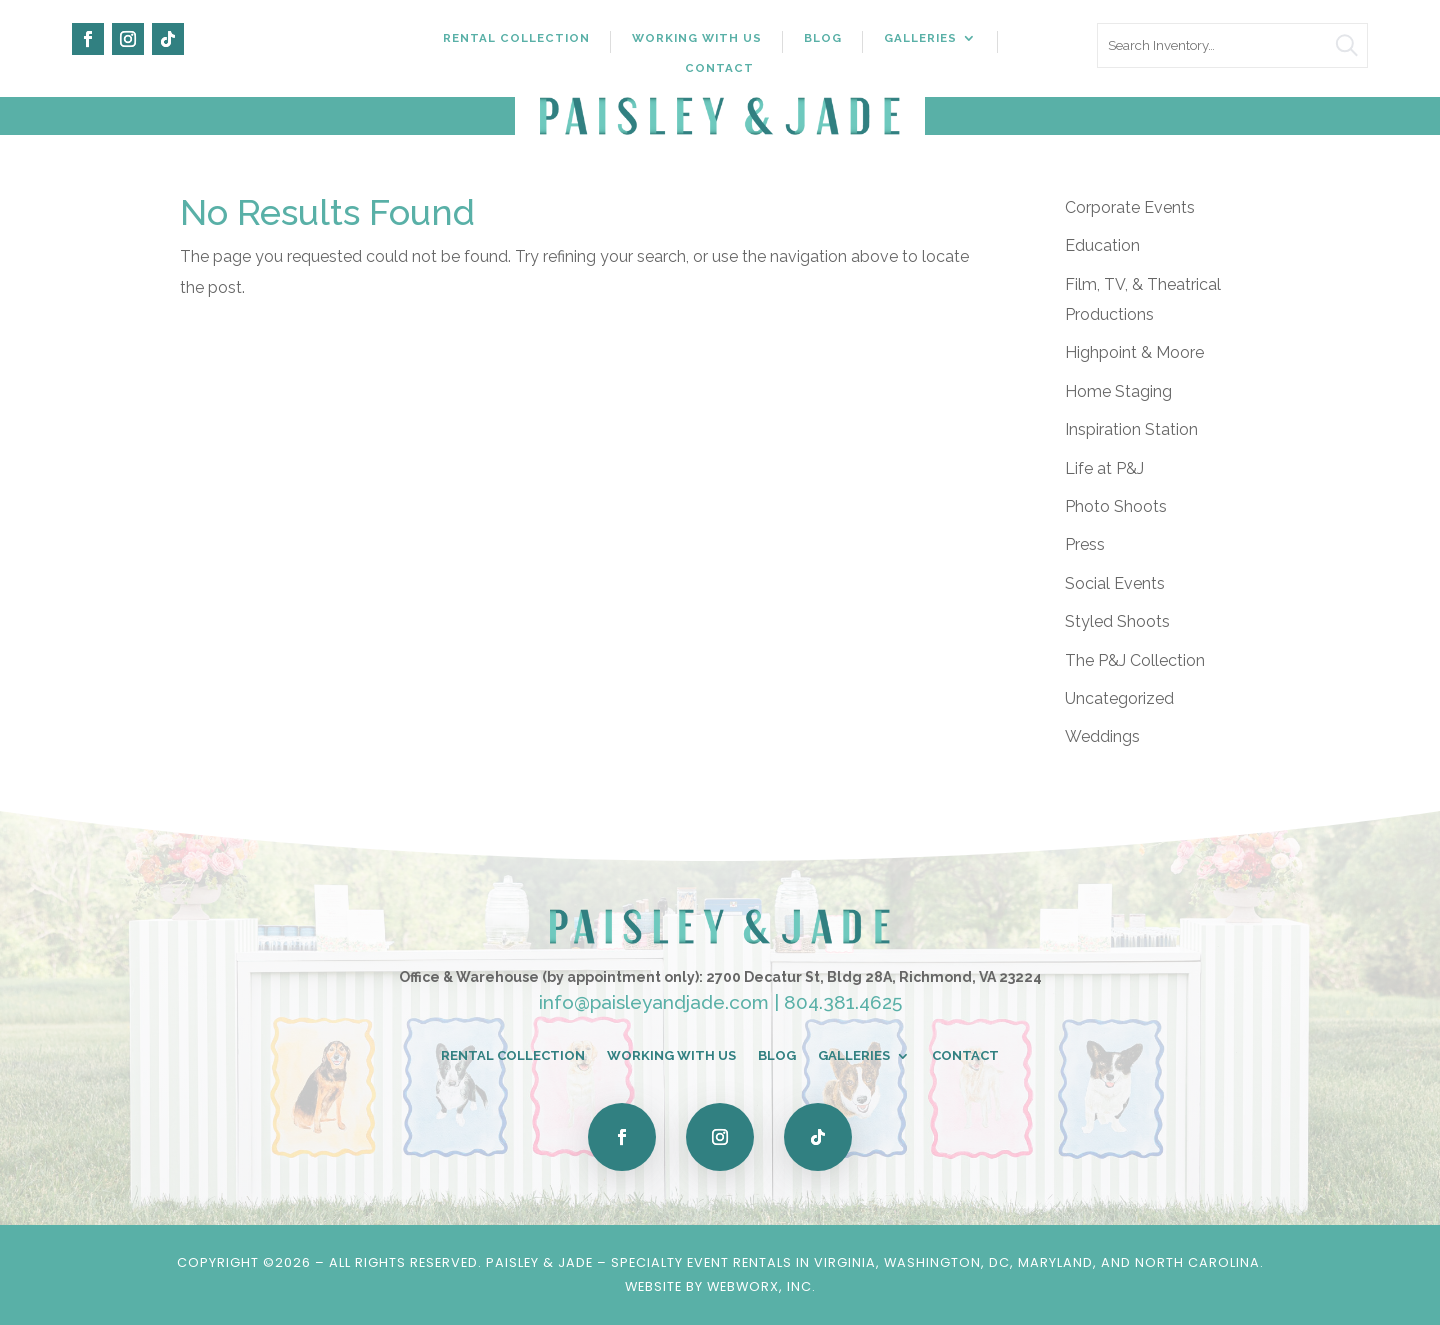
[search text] (1232, 45)
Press (1085, 544)
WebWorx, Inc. (761, 1286)
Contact (719, 68)
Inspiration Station (1131, 429)
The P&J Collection (1135, 660)
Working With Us (697, 38)
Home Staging (1118, 391)
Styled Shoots (1117, 621)
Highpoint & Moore (1134, 352)
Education (1102, 245)
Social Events (1115, 583)
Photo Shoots (1116, 506)
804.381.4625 (843, 1002)
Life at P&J (1104, 468)
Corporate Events (1130, 207)
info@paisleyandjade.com (654, 1002)
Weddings (1102, 736)
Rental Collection (516, 38)
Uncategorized (1119, 698)
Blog (823, 38)
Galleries (920, 38)
